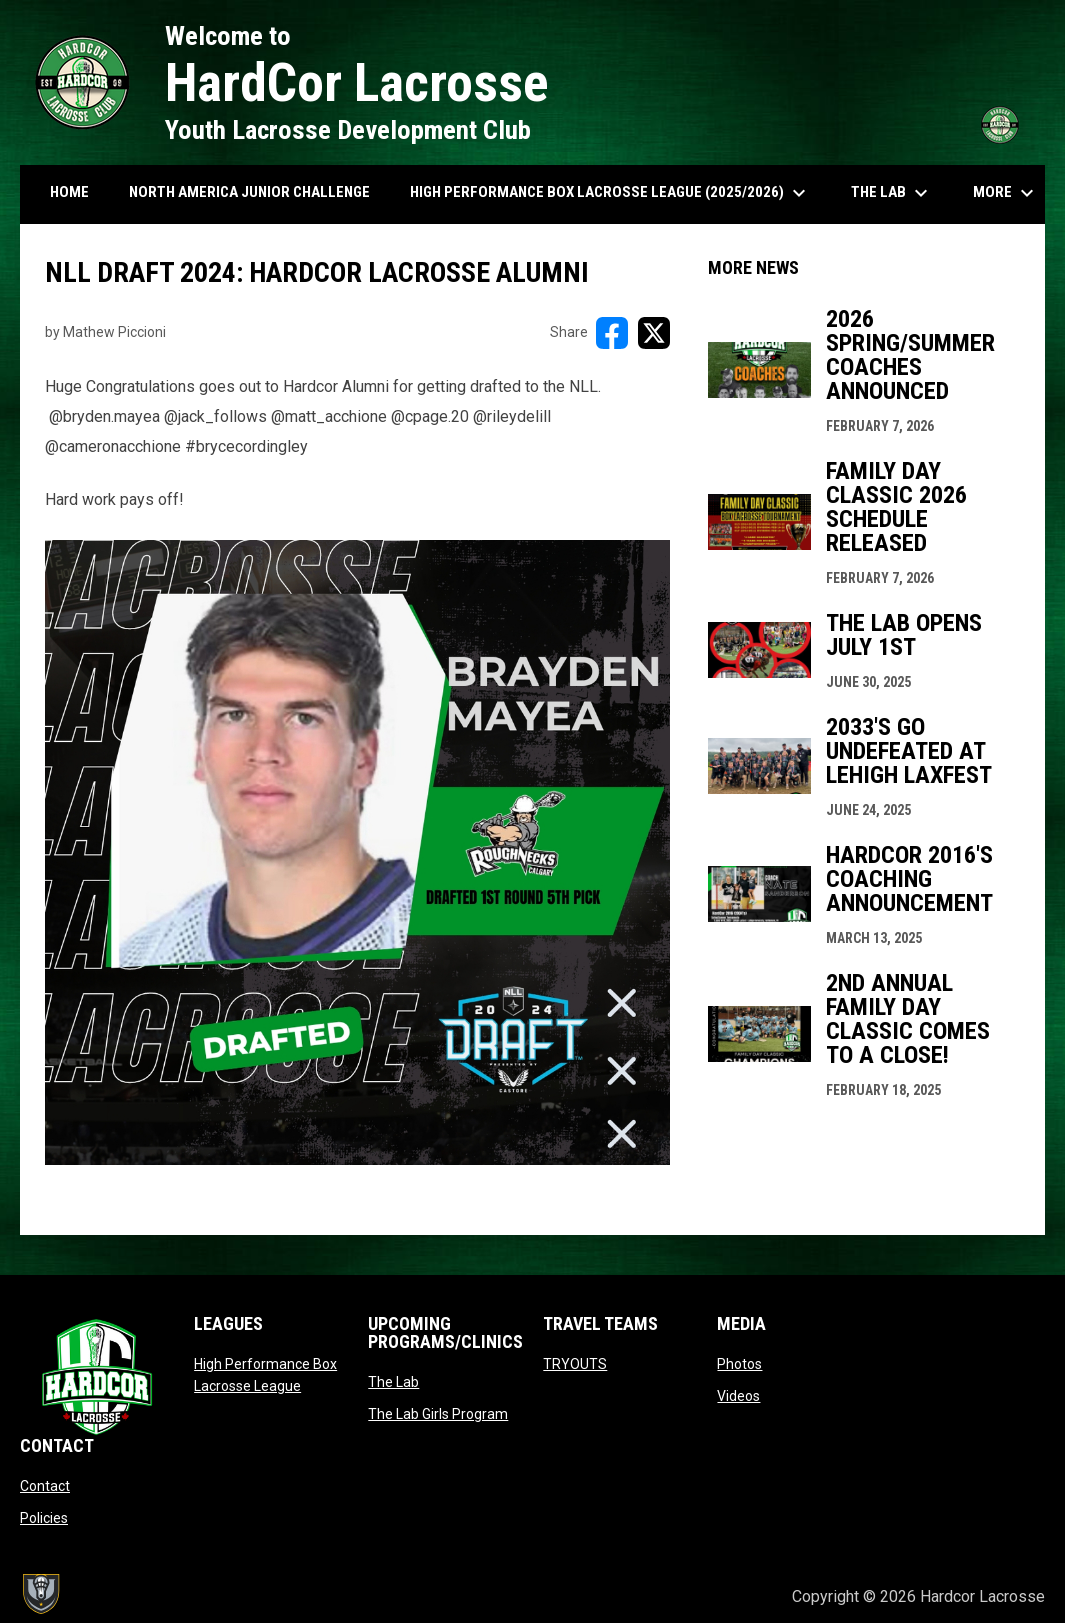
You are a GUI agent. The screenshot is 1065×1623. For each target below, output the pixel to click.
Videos (738, 1396)
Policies (44, 1518)
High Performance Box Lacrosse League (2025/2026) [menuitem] (610, 193)
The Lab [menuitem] (892, 193)
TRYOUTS (575, 1364)
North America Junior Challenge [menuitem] (249, 192)
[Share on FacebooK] (612, 333)
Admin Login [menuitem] (708, 1596)
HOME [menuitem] (69, 192)
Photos (739, 1364)
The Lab (393, 1382)
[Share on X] (654, 333)
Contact (45, 1486)
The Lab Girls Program (438, 1414)
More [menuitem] (1006, 193)
